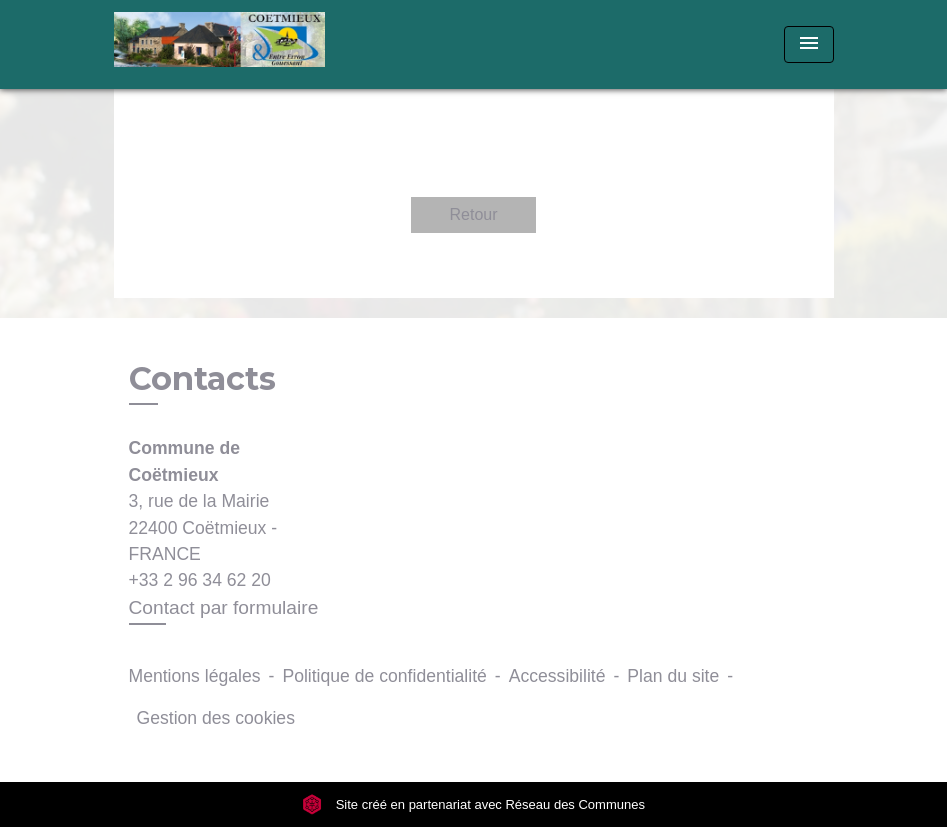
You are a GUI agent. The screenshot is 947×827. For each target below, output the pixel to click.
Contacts (202, 379)
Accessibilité (557, 676)
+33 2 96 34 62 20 (200, 580)
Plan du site (673, 676)
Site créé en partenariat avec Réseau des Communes (473, 804)
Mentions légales (195, 676)
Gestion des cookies (216, 718)
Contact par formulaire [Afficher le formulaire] (224, 607)
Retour (473, 214)
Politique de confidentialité (384, 676)
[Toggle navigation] (809, 44)
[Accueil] (239, 44)
